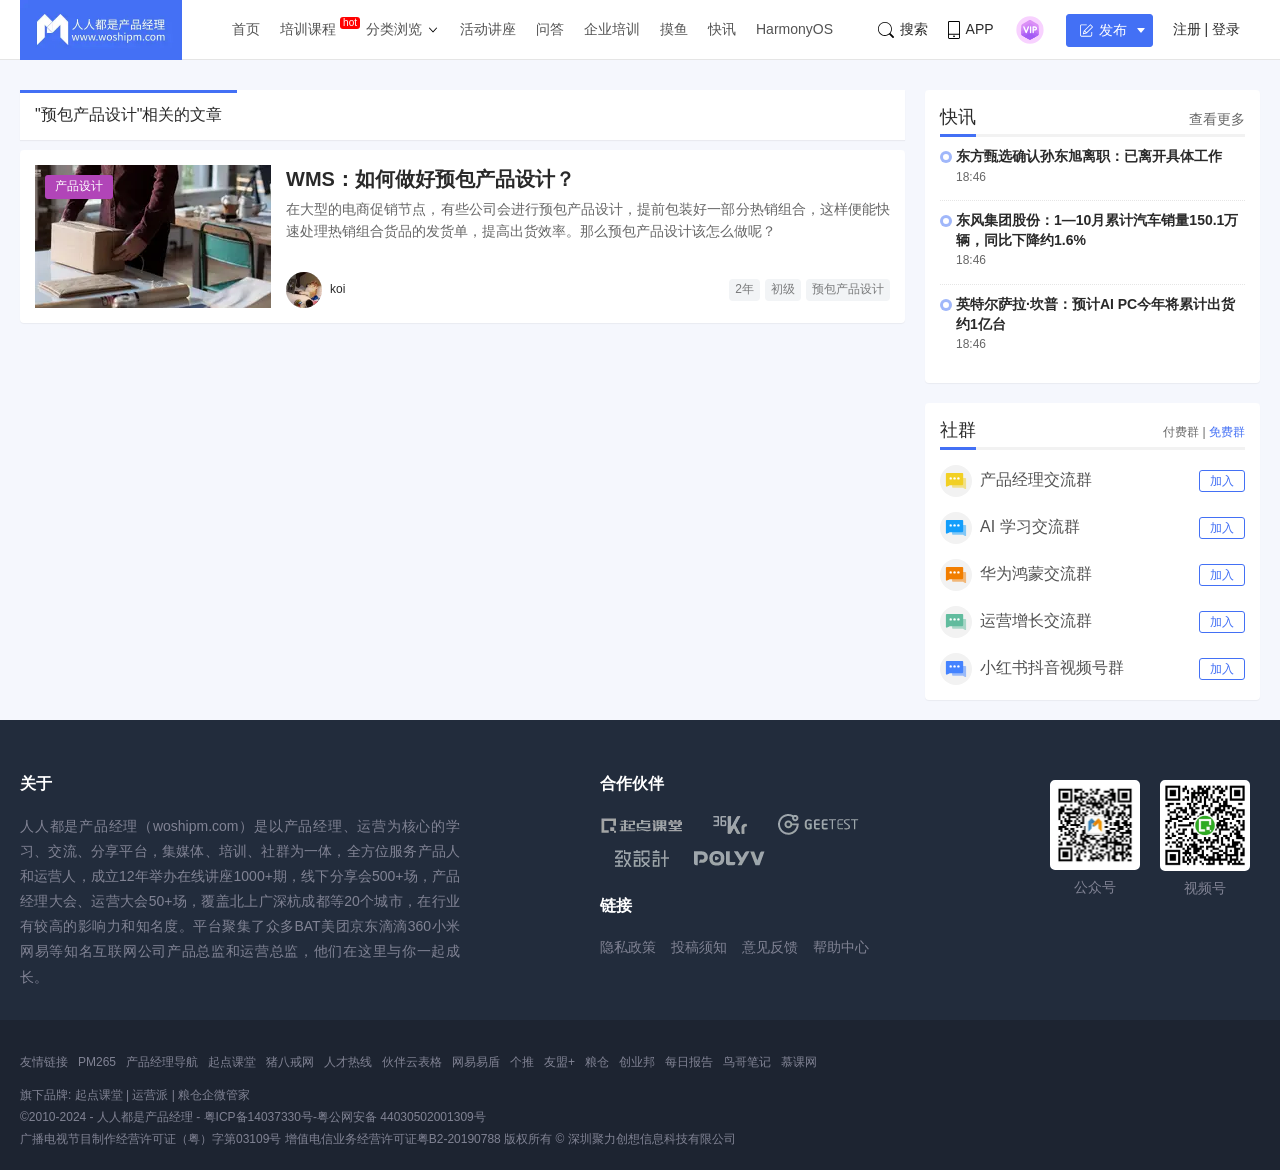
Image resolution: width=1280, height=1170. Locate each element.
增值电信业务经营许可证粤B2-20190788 (393, 1139)
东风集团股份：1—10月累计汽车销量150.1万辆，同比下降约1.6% (1097, 230)
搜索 (903, 29)
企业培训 (612, 29)
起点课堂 (232, 1062)
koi (337, 289)
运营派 (150, 1095)
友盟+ (559, 1062)
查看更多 (1217, 119)
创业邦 (637, 1062)
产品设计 (79, 186)
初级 (783, 289)
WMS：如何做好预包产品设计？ (430, 179)
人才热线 (348, 1062)
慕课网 (799, 1062)
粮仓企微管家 (214, 1095)
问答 (550, 29)
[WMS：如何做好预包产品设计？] (153, 236)
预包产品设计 (848, 289)
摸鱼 (674, 29)
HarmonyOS (794, 29)
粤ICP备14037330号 (258, 1117)
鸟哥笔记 (747, 1062)
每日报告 (689, 1062)
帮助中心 (841, 947)
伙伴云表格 (412, 1062)
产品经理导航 (162, 1062)
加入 (1222, 481)
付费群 (1181, 432)
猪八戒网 (290, 1062)
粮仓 (597, 1062)
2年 (744, 289)
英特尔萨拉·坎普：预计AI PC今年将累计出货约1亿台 (1095, 314)
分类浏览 (394, 29)
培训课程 (308, 29)
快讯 (722, 29)
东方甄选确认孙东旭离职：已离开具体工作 (1089, 156)
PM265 (97, 1062)
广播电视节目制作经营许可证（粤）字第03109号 (150, 1139)
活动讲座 (488, 29)
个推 (522, 1062)
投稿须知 (699, 947)
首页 (246, 29)
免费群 (1227, 432)
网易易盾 (476, 1062)
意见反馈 (770, 947)
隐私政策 (628, 947)
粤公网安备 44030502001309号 (401, 1117)
